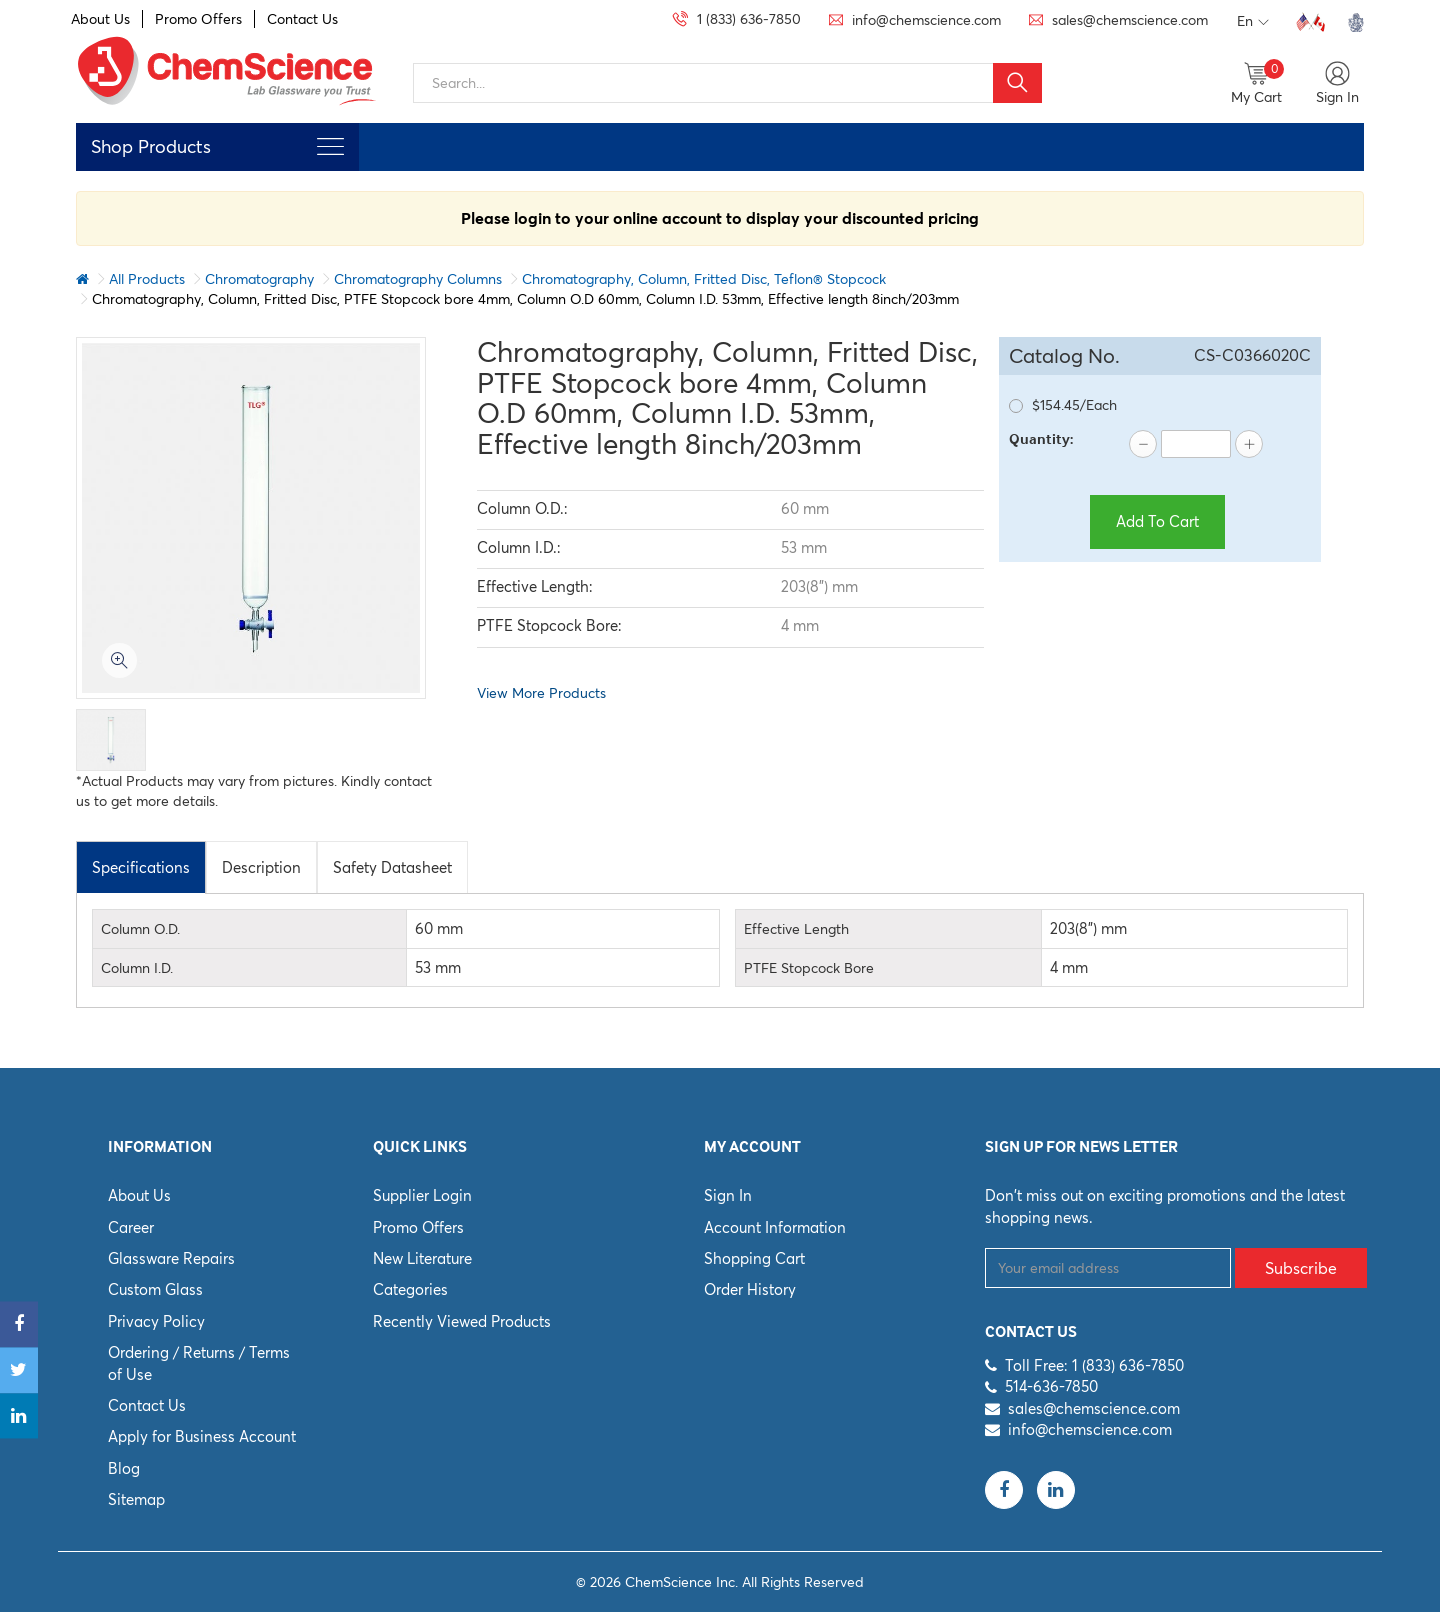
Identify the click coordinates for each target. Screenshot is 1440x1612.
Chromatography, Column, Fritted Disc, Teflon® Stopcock (704, 279)
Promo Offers (198, 19)
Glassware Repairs (171, 1258)
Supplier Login (422, 1195)
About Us (100, 19)
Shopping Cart (754, 1258)
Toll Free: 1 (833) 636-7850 (1094, 1365)
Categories (410, 1289)
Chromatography (259, 279)
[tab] (141, 867)
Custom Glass (155, 1289)
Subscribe (1301, 1268)
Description (261, 867)
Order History (750, 1289)
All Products (147, 279)
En (1253, 22)
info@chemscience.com (1090, 1429)
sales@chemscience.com (1094, 1408)
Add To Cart (1157, 521)
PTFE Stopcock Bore (809, 968)
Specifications (141, 867)
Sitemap (136, 1499)
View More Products (541, 693)
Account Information (775, 1227)
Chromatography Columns (418, 279)
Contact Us (302, 19)
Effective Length (796, 929)
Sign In (728, 1195)
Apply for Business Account (202, 1436)
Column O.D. (140, 929)
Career (131, 1227)
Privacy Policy (156, 1321)
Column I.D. (137, 968)
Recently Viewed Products (462, 1321)
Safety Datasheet (392, 867)
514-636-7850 (1051, 1386)
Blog (124, 1468)
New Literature (422, 1258)
